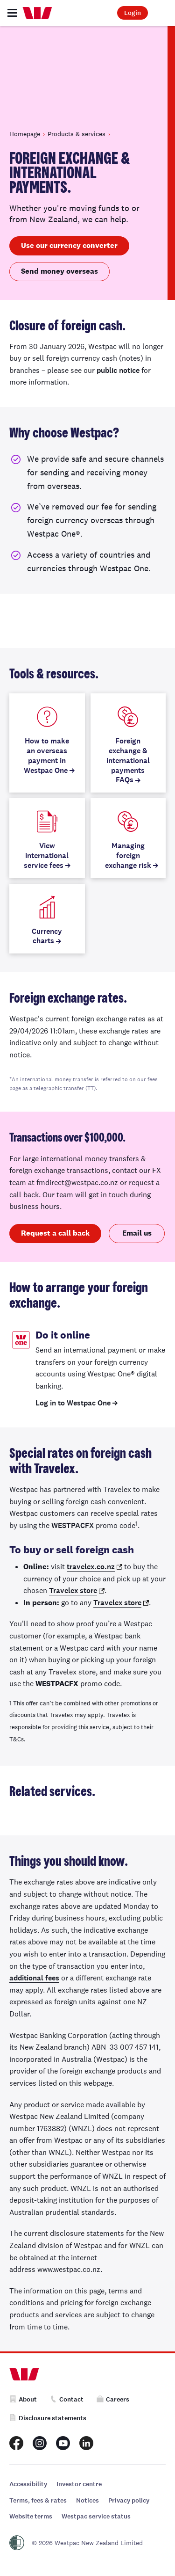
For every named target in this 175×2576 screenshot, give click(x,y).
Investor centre (79, 2484)
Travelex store (73, 1590)
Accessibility (28, 2484)
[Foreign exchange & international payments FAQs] (128, 743)
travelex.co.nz (91, 1567)
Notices (87, 2500)
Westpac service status (96, 2516)
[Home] (37, 13)
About (23, 2399)
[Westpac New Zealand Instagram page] (40, 2443)
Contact (67, 2399)
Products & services (76, 134)
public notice (118, 370)
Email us (137, 1233)
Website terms (30, 2516)
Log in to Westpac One (73, 1403)
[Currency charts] (47, 919)
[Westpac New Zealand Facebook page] (16, 2443)
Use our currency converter (69, 245)
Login (132, 12)
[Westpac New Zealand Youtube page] (63, 2443)
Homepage (24, 134)
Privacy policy (128, 2500)
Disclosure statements (47, 2418)
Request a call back (55, 1233)
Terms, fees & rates (38, 2500)
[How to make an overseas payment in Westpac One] (47, 743)
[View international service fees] (47, 838)
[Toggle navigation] (12, 13)
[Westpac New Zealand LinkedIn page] (86, 2443)
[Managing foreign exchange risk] (128, 838)
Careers (113, 2399)
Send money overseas (59, 271)
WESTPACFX (72, 1525)
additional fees (34, 1978)
